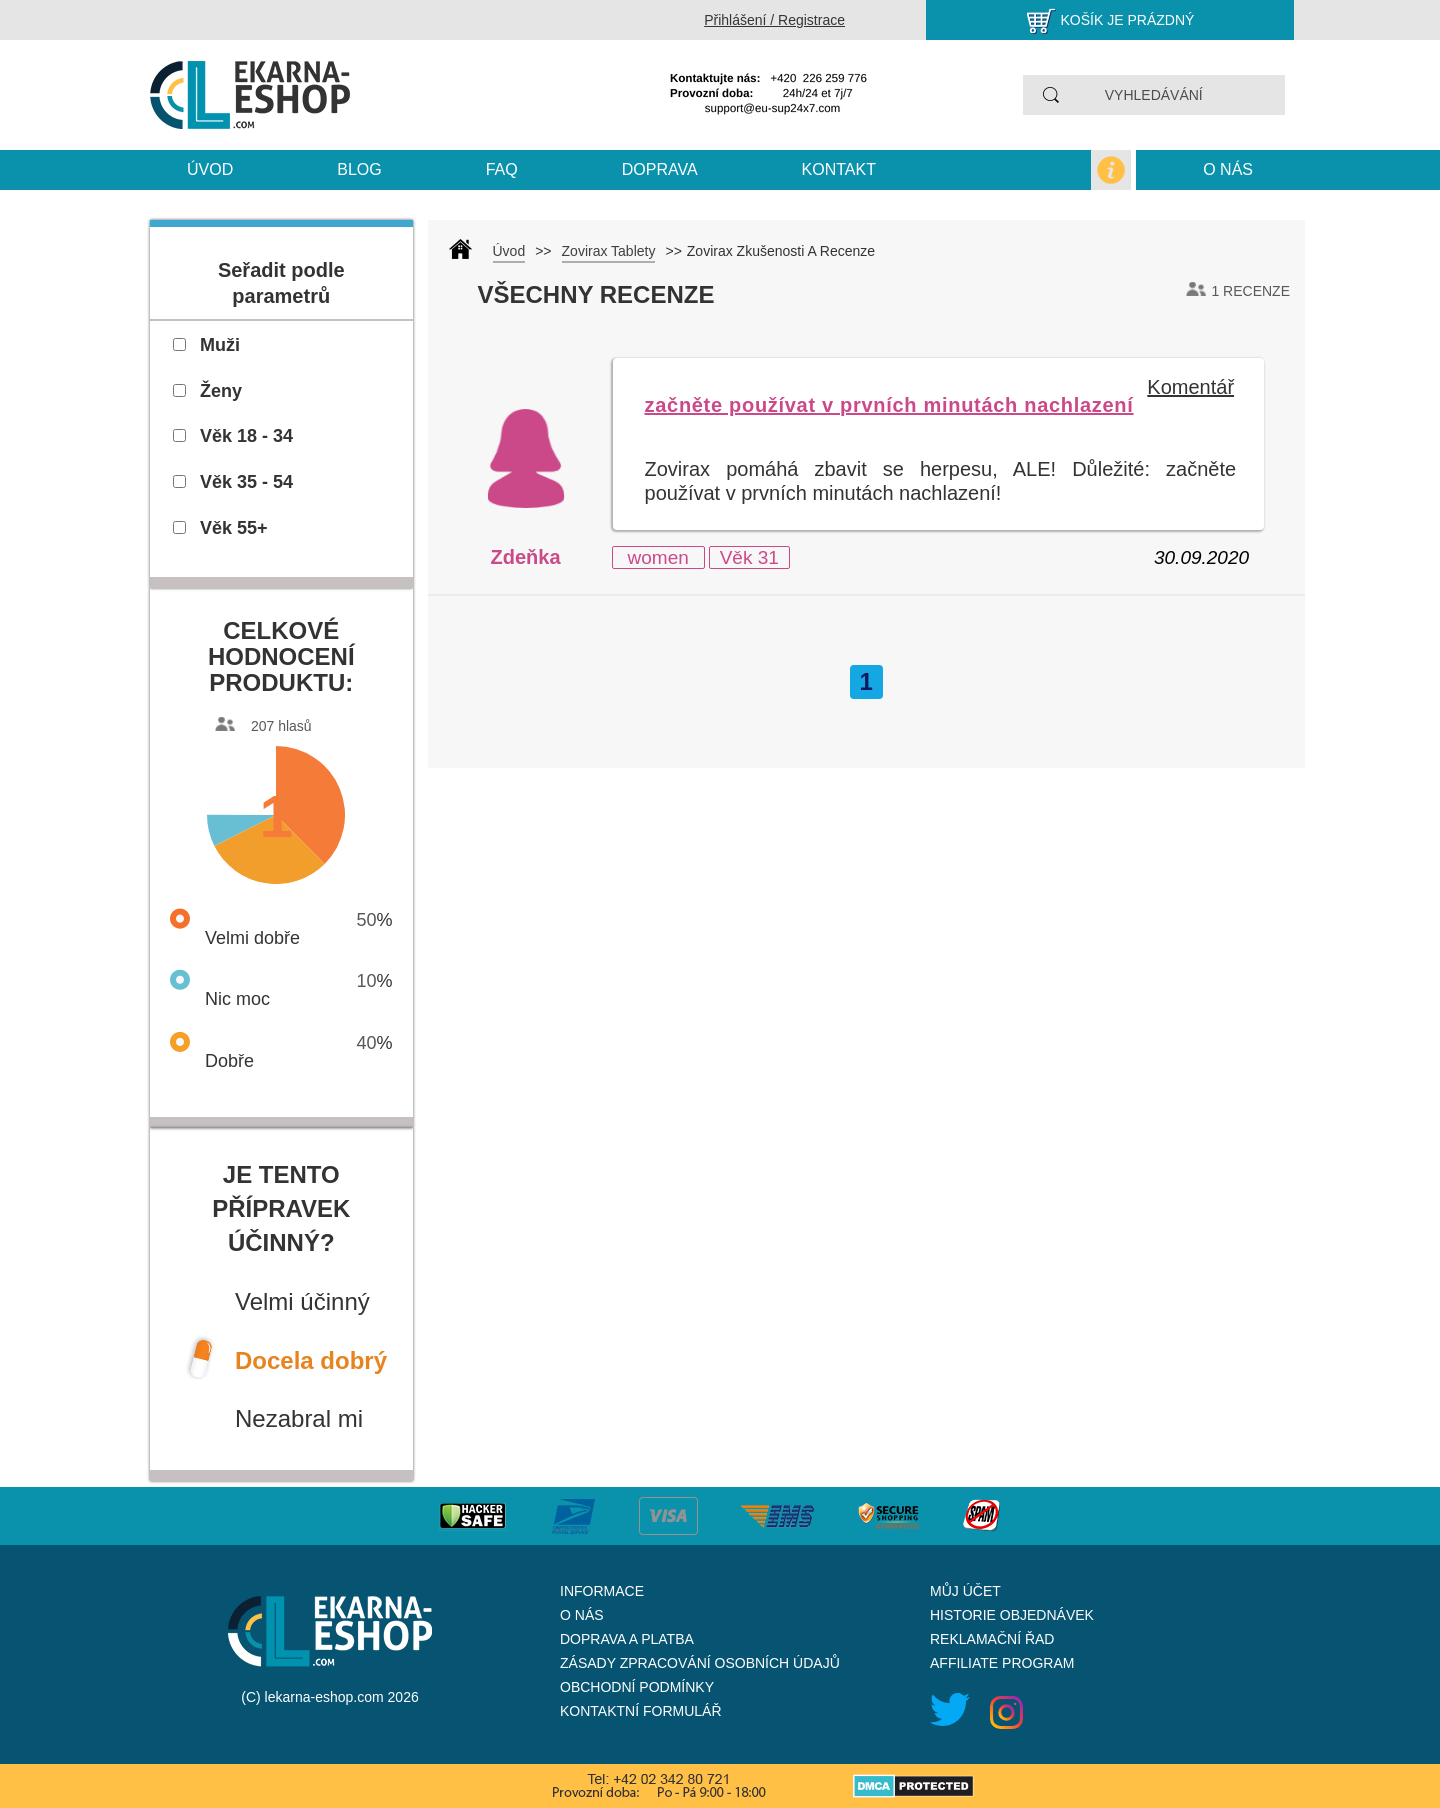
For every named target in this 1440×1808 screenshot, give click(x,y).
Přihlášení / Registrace (774, 20)
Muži (220, 345)
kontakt (839, 169)
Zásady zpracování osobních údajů (700, 1663)
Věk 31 (749, 557)
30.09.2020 (1201, 557)
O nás (1228, 169)
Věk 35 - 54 (246, 482)
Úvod (210, 169)
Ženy (221, 391)
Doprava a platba (627, 1639)
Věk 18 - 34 (246, 436)
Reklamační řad (992, 1639)
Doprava (660, 169)
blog (359, 169)
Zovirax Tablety (609, 251)
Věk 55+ (234, 528)
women (658, 557)
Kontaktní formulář (641, 1711)
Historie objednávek (1012, 1615)
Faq (502, 169)
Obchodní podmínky (637, 1687)
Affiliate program (1002, 1663)
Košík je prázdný (1128, 20)
